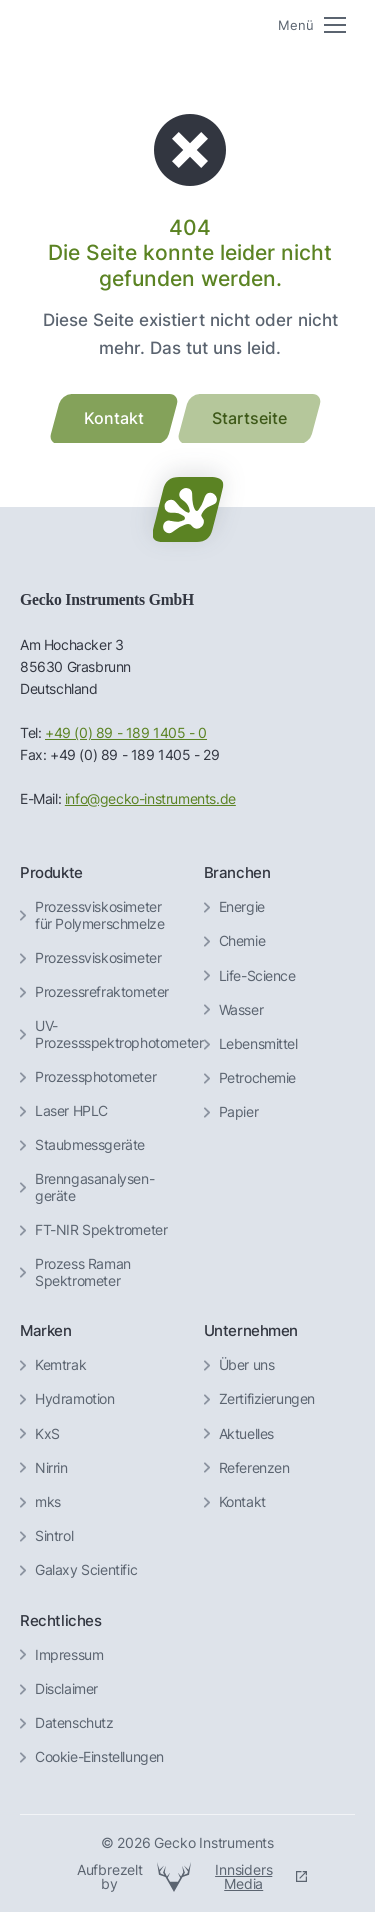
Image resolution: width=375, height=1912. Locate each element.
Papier (239, 1112)
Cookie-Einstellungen (99, 1757)
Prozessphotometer (95, 1077)
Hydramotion (75, 1399)
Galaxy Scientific (86, 1570)
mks (48, 1502)
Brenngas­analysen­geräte (95, 1187)
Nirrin (51, 1468)
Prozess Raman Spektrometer (83, 1272)
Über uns (247, 1365)
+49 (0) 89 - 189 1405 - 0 (126, 733)
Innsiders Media (243, 1876)
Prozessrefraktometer (102, 992)
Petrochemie (258, 1078)
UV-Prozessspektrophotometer (119, 1034)
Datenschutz (74, 1723)
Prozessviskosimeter (98, 958)
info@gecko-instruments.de (150, 799)
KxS (47, 1434)
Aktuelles (246, 1434)
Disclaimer (66, 1689)
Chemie (242, 941)
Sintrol (54, 1536)
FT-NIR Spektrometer (101, 1230)
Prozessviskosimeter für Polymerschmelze (99, 915)
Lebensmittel (258, 1044)
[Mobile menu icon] (312, 25)
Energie (242, 907)
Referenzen (254, 1468)
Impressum (69, 1655)
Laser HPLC (71, 1111)
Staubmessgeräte (90, 1145)
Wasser (241, 1010)
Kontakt (242, 1502)
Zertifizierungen (267, 1399)
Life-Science (257, 976)
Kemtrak (60, 1365)
